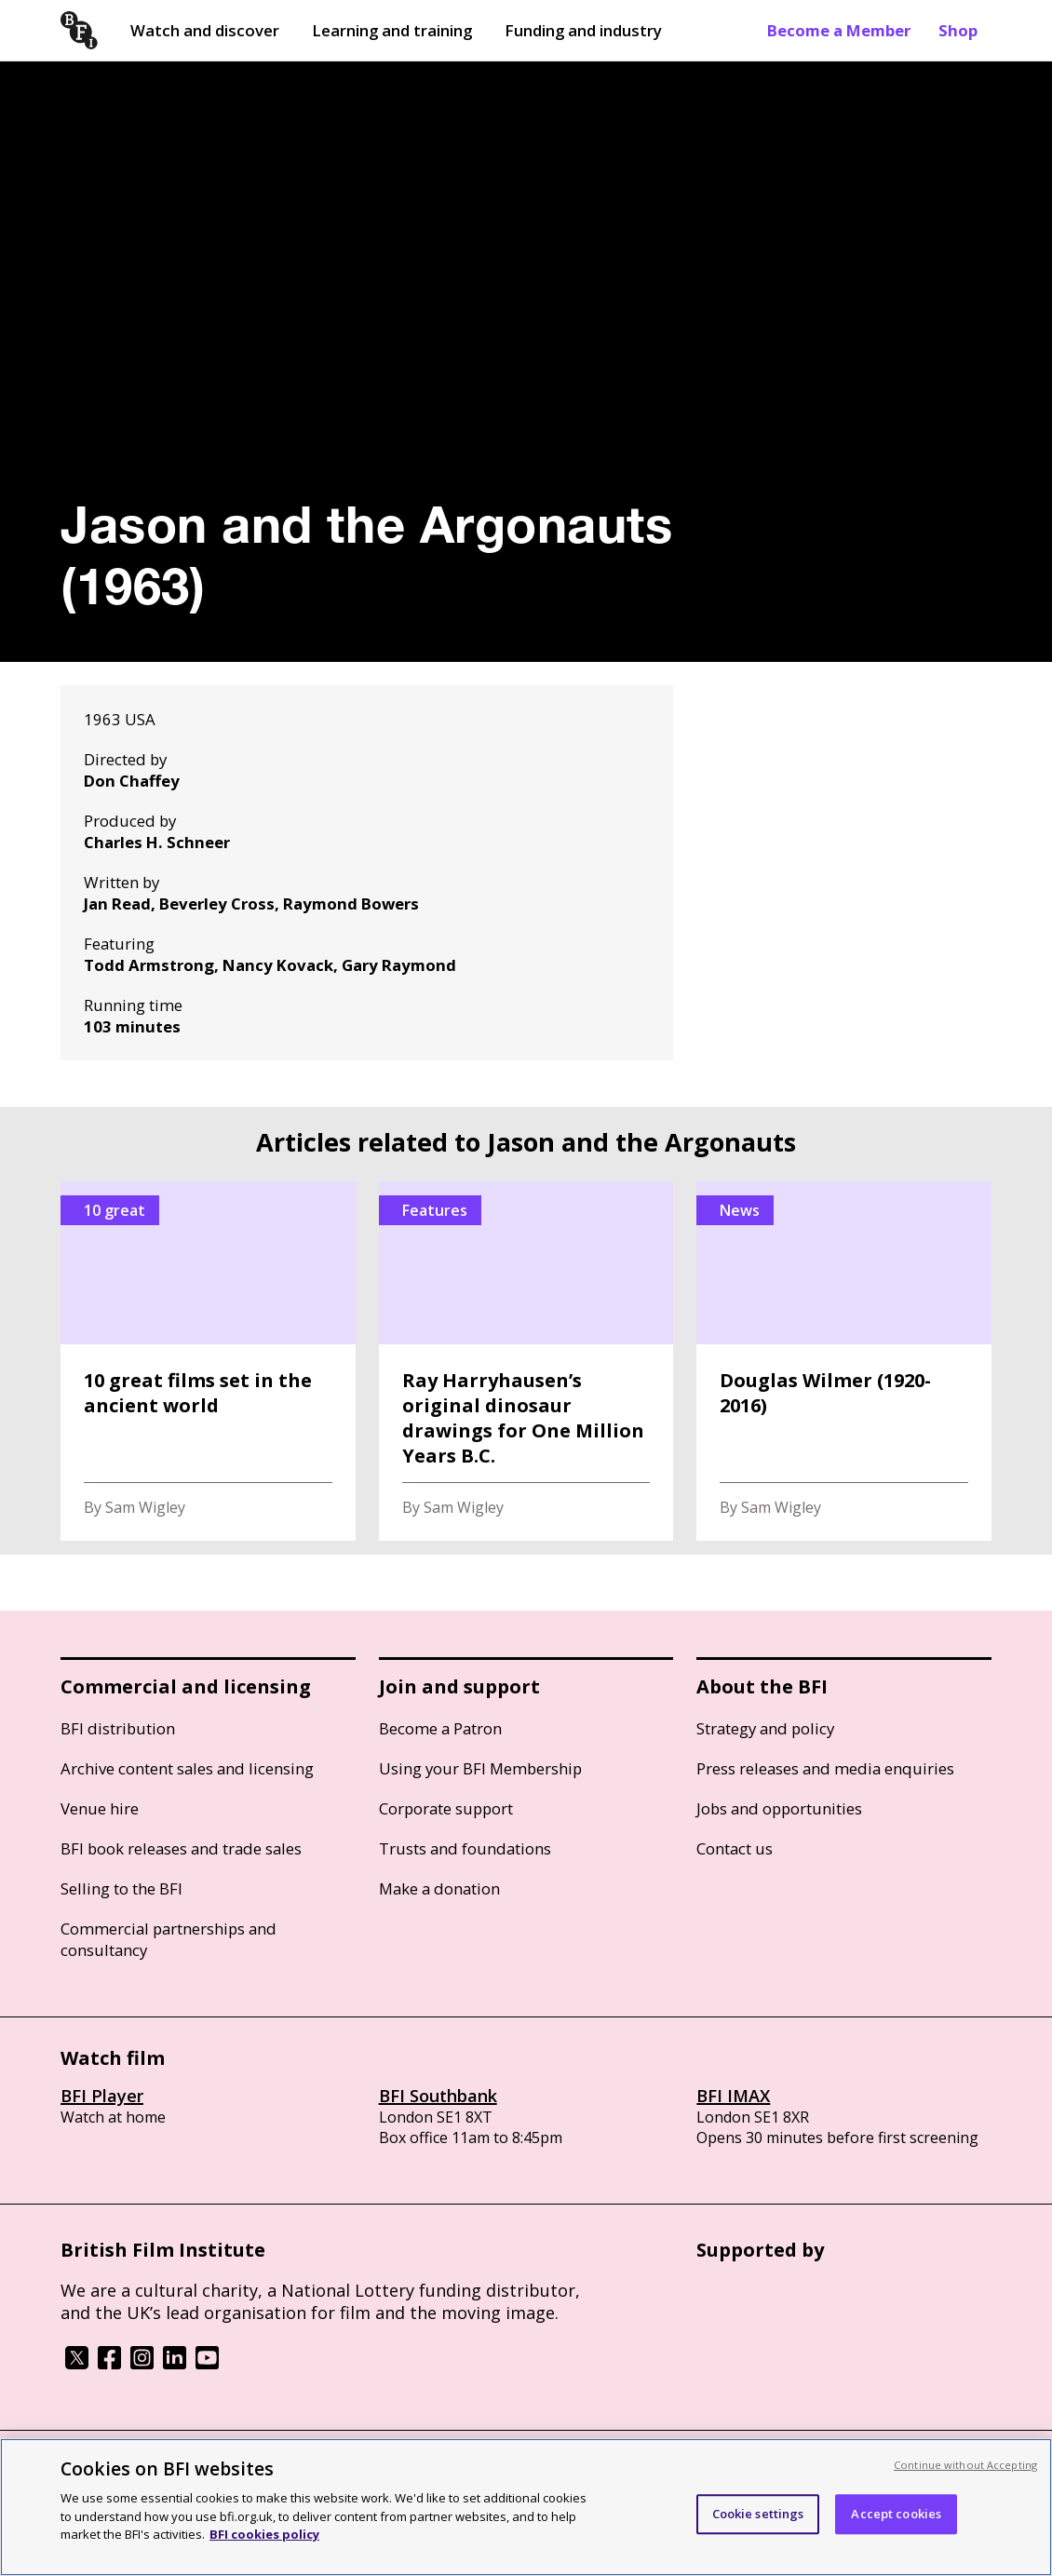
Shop (958, 30)
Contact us (734, 1848)
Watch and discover (204, 30)
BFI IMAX (733, 2095)
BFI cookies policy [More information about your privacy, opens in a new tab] (264, 2534)
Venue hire (100, 1808)
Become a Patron (440, 1728)
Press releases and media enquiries (825, 1768)
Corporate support (446, 1808)
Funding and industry (583, 30)
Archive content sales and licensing (187, 1768)
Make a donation (439, 1888)
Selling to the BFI (121, 1888)
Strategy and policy (765, 1728)
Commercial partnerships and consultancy (168, 1939)
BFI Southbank (438, 2095)
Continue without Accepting (965, 2465)
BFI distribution (118, 1728)
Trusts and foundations (465, 1848)
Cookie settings (758, 2513)
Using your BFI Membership (480, 1768)
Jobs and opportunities (779, 1808)
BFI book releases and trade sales (181, 1848)
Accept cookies (896, 2513)
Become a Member (838, 30)
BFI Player (102, 2095)
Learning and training (392, 30)
